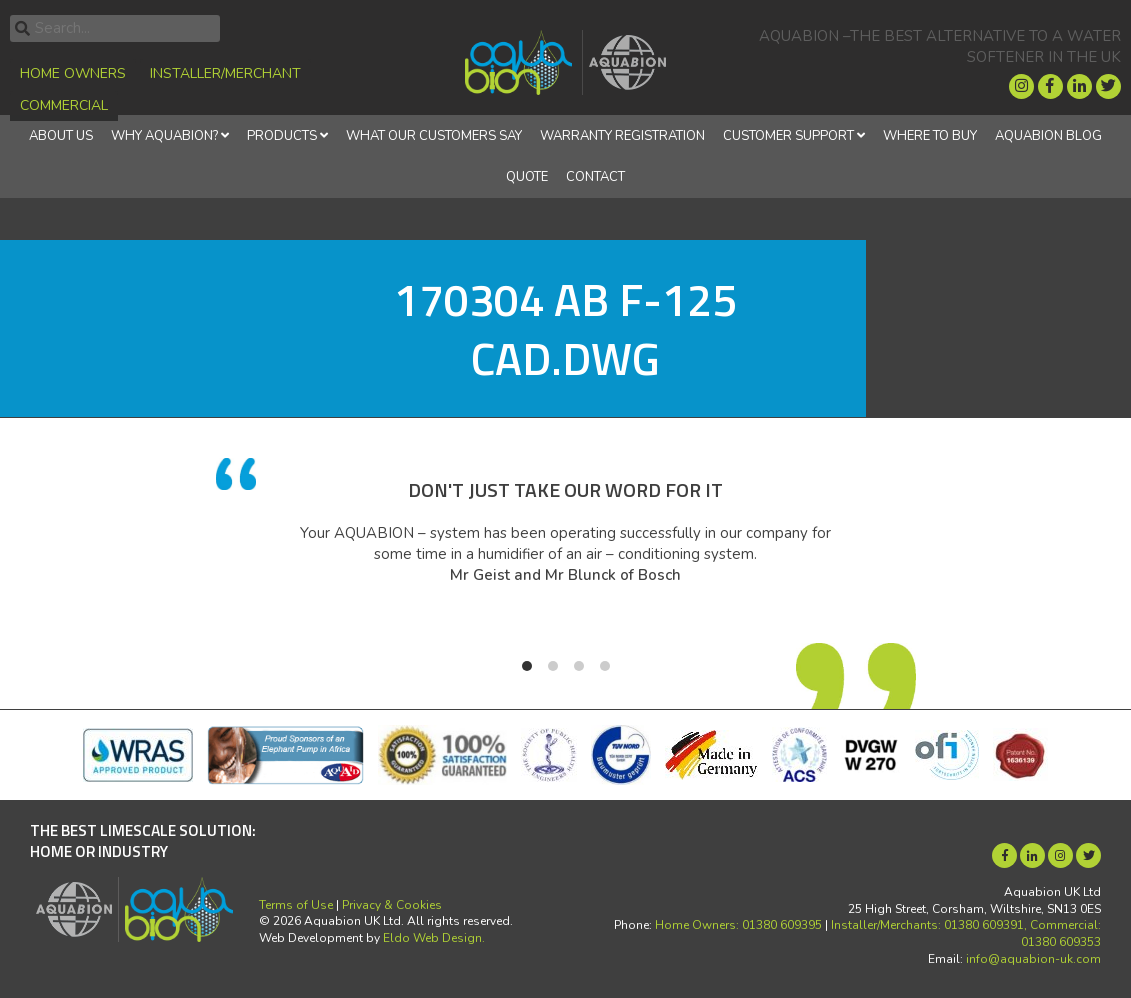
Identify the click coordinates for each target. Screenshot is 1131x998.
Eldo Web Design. (434, 938)
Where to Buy (930, 136)
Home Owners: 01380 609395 (738, 925)
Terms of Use (296, 905)
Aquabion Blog (1048, 136)
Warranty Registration (622, 136)
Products (282, 136)
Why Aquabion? (164, 136)
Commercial (64, 105)
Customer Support (788, 136)
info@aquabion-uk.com (1033, 959)
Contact (595, 177)
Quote (527, 177)
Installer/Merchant (225, 73)
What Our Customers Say (434, 136)
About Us (61, 136)
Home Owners (73, 73)
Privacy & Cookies (392, 905)
